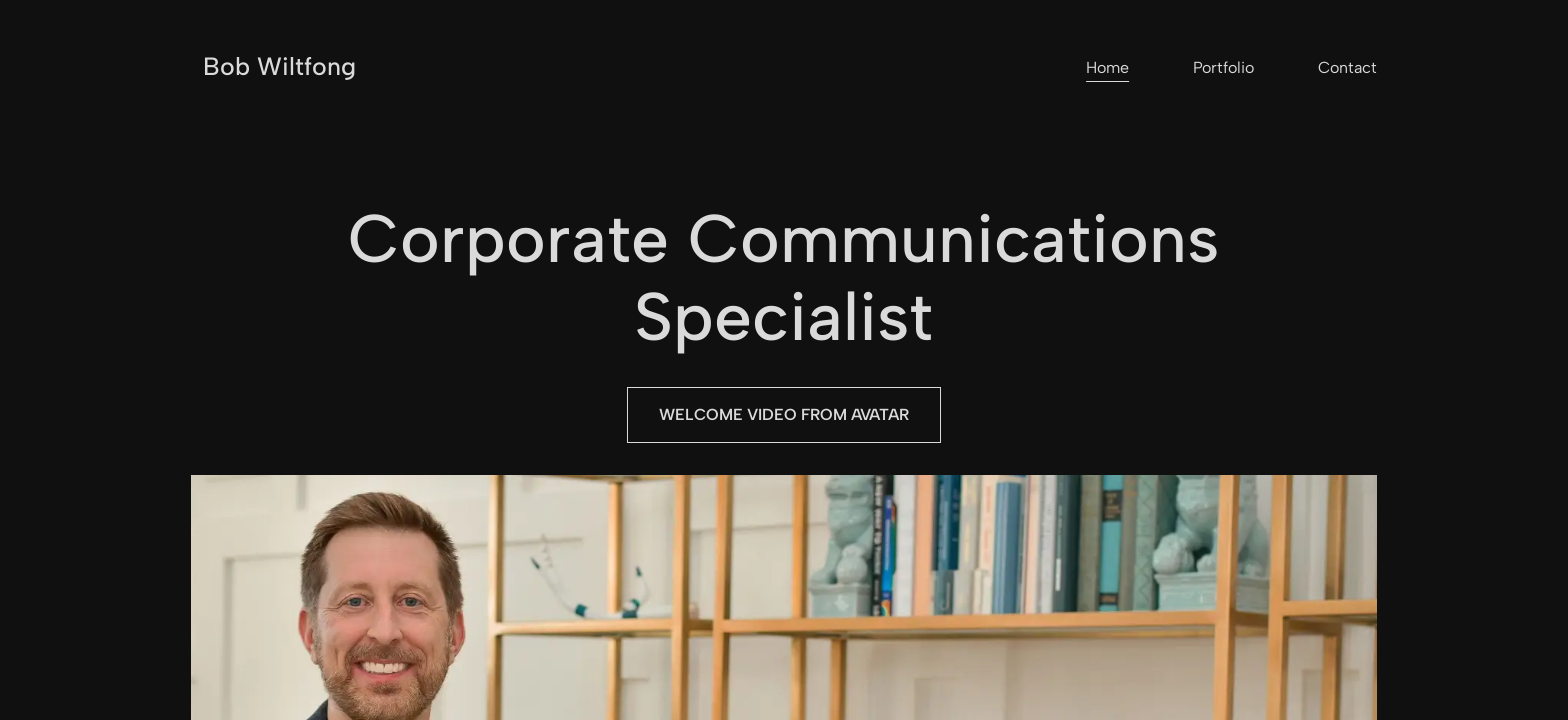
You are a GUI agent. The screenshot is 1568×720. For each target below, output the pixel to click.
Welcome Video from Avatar (784, 414)
